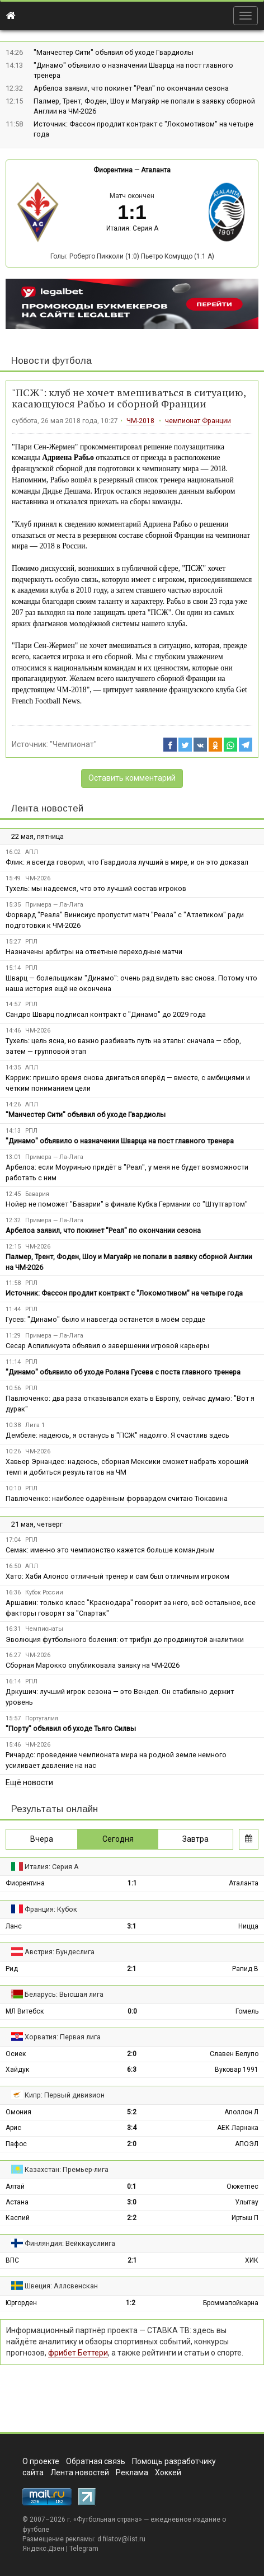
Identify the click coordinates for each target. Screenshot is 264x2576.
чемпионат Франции (198, 421)
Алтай (15, 2186)
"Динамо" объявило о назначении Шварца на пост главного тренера (120, 1141)
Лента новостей (47, 808)
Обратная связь (95, 2461)
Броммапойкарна (230, 2303)
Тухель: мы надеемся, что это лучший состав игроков (96, 888)
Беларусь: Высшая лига (64, 1994)
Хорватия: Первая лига (63, 2037)
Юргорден (21, 2303)
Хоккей (168, 2472)
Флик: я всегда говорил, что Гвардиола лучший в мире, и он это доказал (127, 862)
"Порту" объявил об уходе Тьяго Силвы (71, 1728)
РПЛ (31, 941)
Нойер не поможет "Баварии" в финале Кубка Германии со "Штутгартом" (127, 1204)
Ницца (248, 1926)
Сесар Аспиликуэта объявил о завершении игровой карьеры (107, 1345)
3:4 (131, 2128)
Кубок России (44, 1592)
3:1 (131, 1926)
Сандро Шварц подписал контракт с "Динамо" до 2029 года (106, 1014)
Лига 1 (35, 1425)
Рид (12, 1969)
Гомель (246, 2011)
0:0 (132, 2011)
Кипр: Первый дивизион (65, 2095)
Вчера (41, 1838)
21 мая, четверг (37, 1524)
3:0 (131, 2202)
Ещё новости (29, 1782)
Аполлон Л (241, 2112)
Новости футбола (51, 360)
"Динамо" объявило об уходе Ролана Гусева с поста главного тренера (123, 1372)
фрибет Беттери (78, 2352)
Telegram (83, 2548)
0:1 (131, 2186)
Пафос (16, 2144)
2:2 (131, 2218)
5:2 (131, 2112)
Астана (17, 2202)
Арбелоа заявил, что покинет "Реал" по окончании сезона (131, 88)
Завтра (195, 1838)
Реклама (132, 2472)
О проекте (40, 2461)
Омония (18, 2112)
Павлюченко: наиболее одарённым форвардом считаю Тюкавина (117, 1498)
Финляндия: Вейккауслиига (70, 2243)
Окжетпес (242, 2186)
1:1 (132, 1883)
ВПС (12, 2260)
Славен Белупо (234, 2054)
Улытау (246, 2202)
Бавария (37, 1194)
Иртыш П (245, 2218)
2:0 (131, 2054)
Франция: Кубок (51, 1909)
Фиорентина (113, 170)
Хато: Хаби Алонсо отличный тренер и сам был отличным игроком (117, 1576)
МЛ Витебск (25, 2011)
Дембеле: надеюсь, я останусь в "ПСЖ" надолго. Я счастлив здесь (117, 1435)
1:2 (130, 2303)
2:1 (131, 1969)
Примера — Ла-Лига (54, 904)
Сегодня (118, 1838)
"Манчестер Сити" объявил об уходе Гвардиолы (114, 52)
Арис (13, 2128)
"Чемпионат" (73, 744)
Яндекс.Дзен (43, 2548)
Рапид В (245, 1969)
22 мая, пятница (37, 836)
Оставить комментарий (132, 777)
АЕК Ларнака (237, 2128)
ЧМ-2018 (140, 421)
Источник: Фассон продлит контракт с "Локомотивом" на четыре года (124, 1293)
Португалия (41, 1718)
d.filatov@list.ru (121, 2539)
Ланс (14, 1926)
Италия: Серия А (132, 228)
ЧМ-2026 (37, 878)
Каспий (18, 2218)
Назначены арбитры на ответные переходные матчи (94, 951)
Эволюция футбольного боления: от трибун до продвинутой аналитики (125, 1639)
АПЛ (31, 852)
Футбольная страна (108, 2519)
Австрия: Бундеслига (60, 1952)
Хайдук (17, 2069)
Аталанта (156, 170)
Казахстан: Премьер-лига (67, 2169)
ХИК (251, 2260)
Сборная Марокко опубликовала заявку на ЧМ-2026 (93, 1665)
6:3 (131, 2069)
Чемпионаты (44, 1628)
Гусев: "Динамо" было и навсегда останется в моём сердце (105, 1319)
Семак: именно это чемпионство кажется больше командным (110, 1550)
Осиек (16, 2054)
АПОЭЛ (246, 2144)
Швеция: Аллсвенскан (61, 2286)
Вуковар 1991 (236, 2069)
